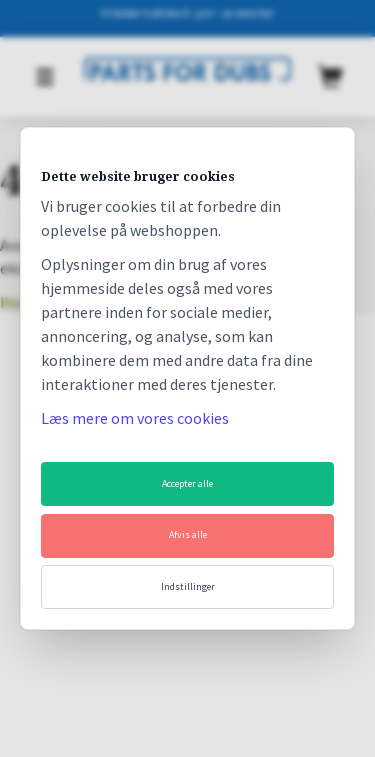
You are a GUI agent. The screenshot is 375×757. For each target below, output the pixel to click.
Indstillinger (188, 586)
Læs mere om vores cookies (135, 418)
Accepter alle (187, 483)
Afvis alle (188, 534)
